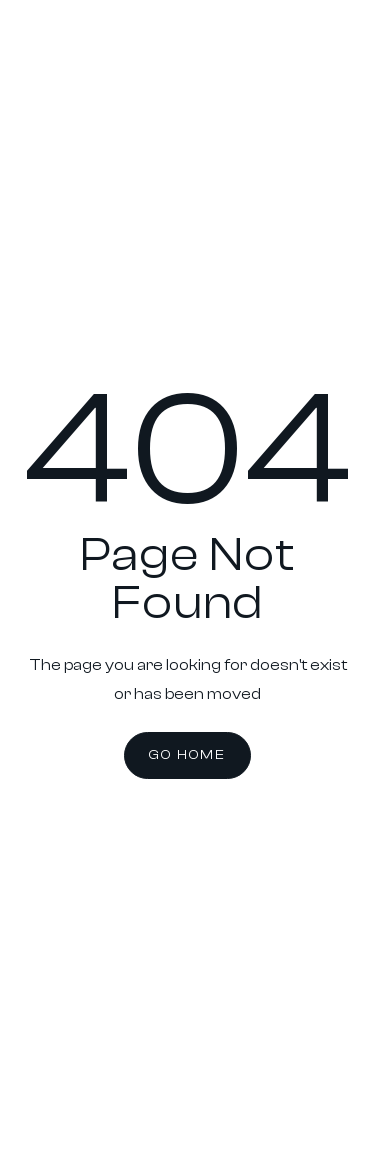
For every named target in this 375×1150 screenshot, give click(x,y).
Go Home (187, 755)
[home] (50, 58)
